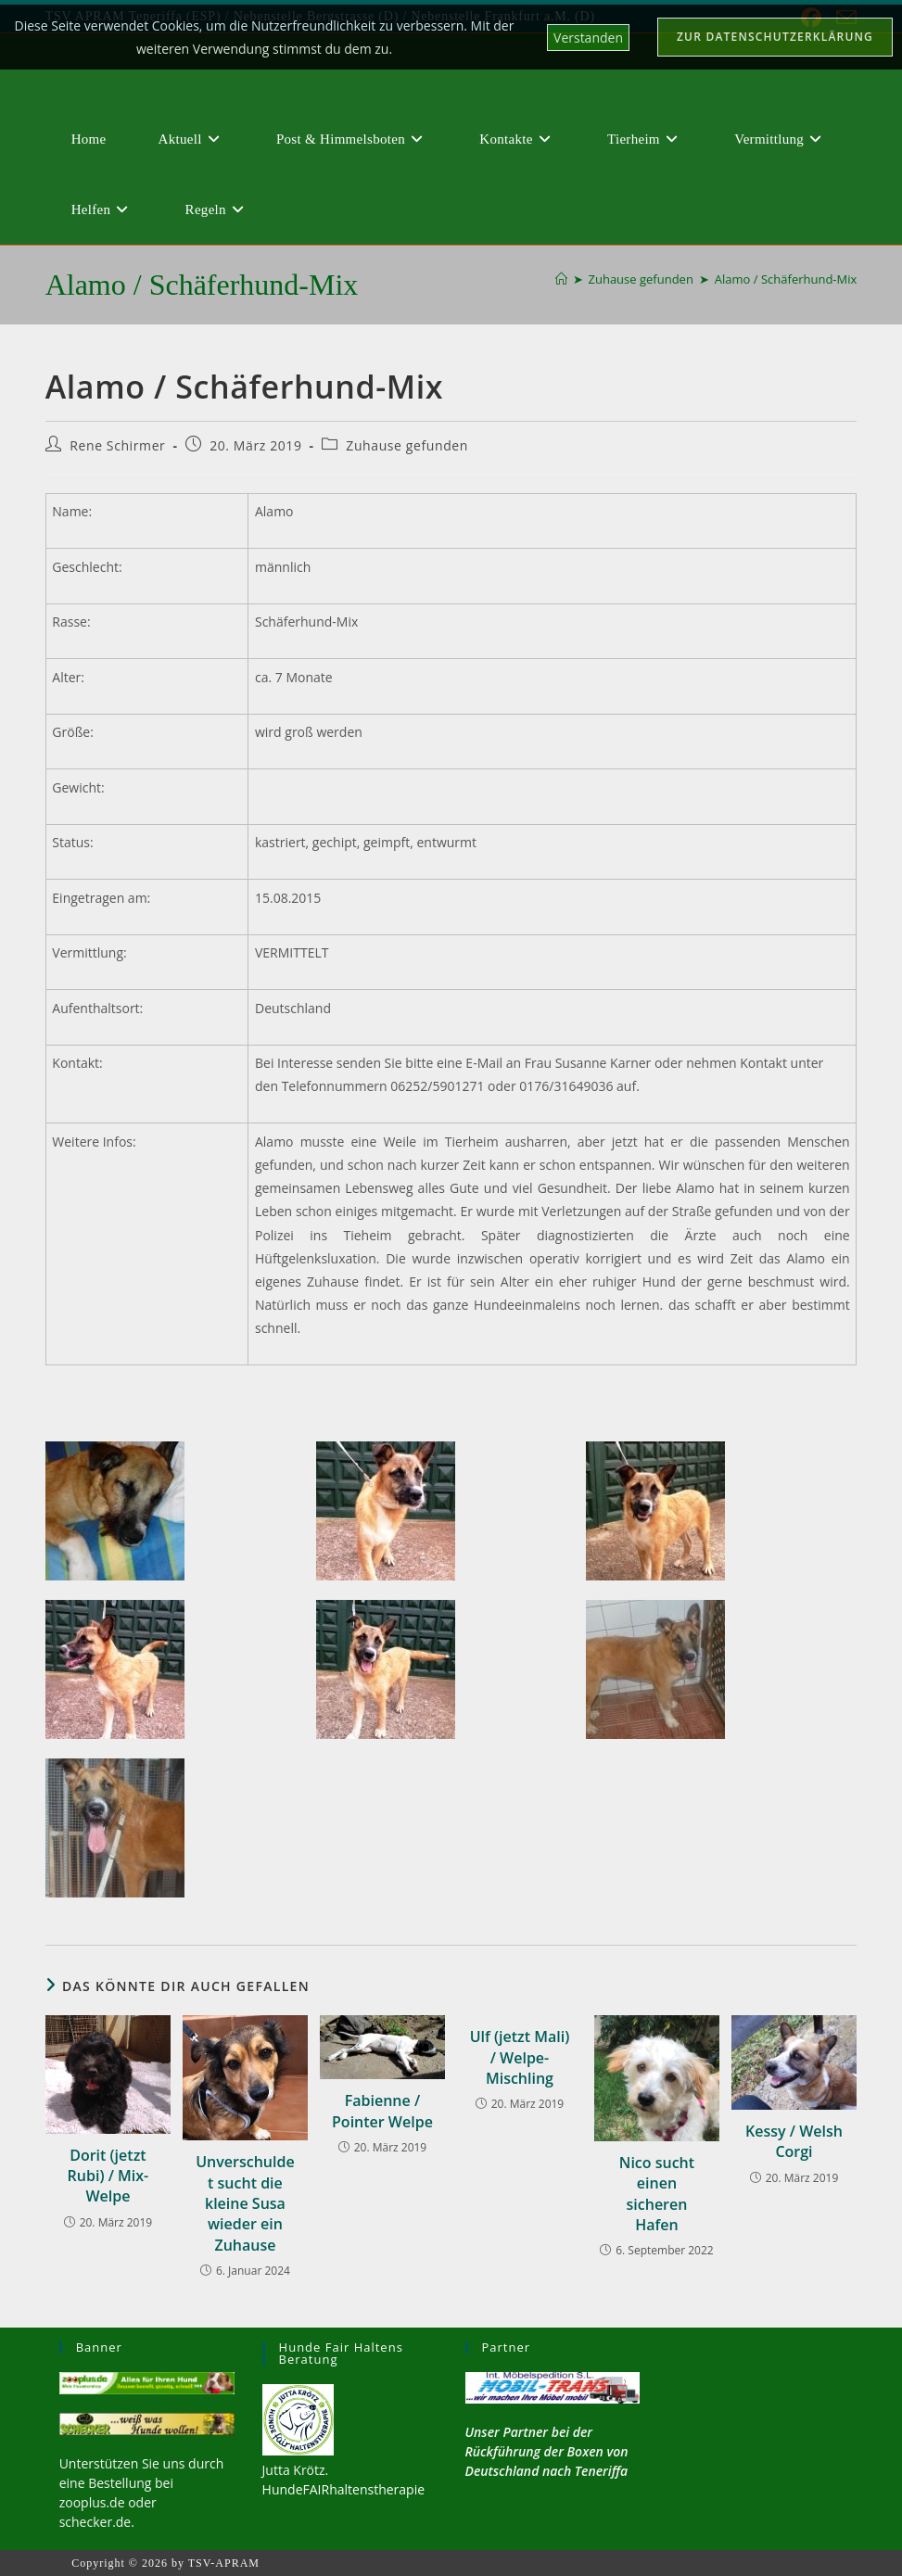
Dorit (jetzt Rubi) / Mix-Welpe (108, 2176)
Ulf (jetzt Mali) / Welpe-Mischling (520, 2057)
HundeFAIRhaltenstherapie (343, 2489)
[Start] (561, 279)
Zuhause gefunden (407, 445)
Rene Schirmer (117, 445)
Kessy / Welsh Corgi (794, 2141)
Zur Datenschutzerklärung (775, 36)
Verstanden (588, 37)
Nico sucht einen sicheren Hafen (656, 2193)
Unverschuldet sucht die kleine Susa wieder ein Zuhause (245, 2203)
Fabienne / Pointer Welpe (382, 2110)
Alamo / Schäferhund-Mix (786, 279)
